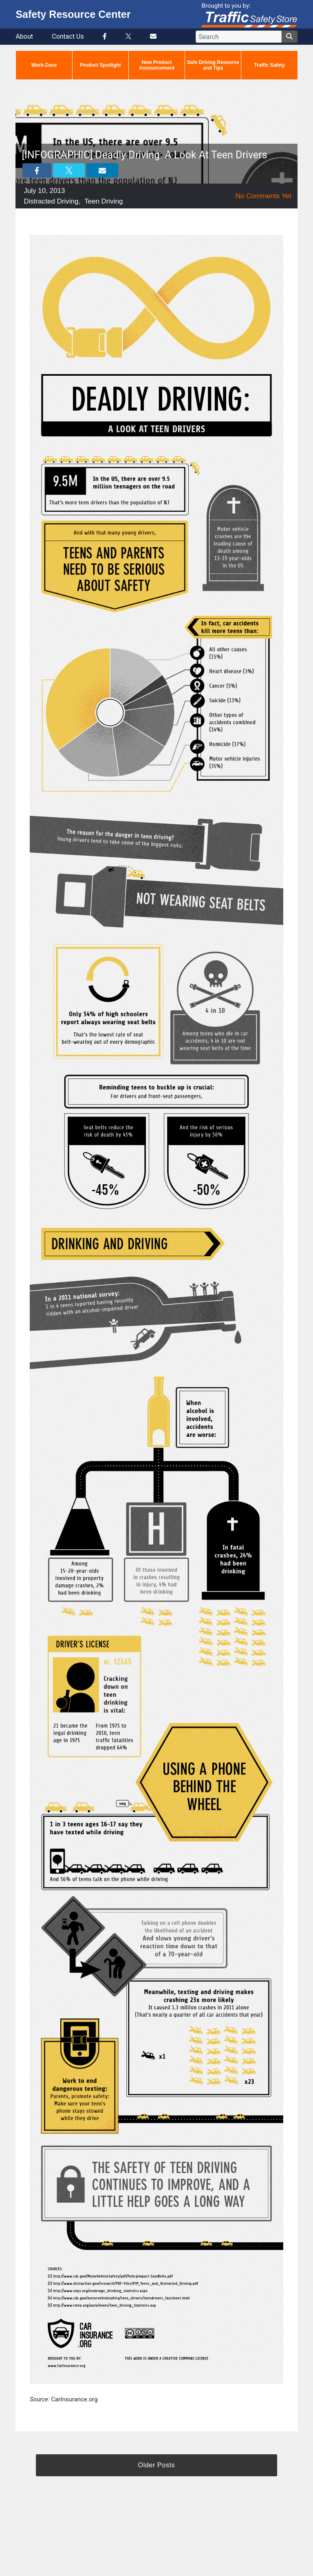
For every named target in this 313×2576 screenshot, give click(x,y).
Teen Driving (103, 201)
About (24, 36)
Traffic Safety (269, 65)
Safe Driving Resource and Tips (213, 65)
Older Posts (156, 2465)
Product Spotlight (100, 65)
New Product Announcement (156, 65)
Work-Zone (44, 65)
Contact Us (68, 36)
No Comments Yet (263, 196)
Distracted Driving (51, 201)
